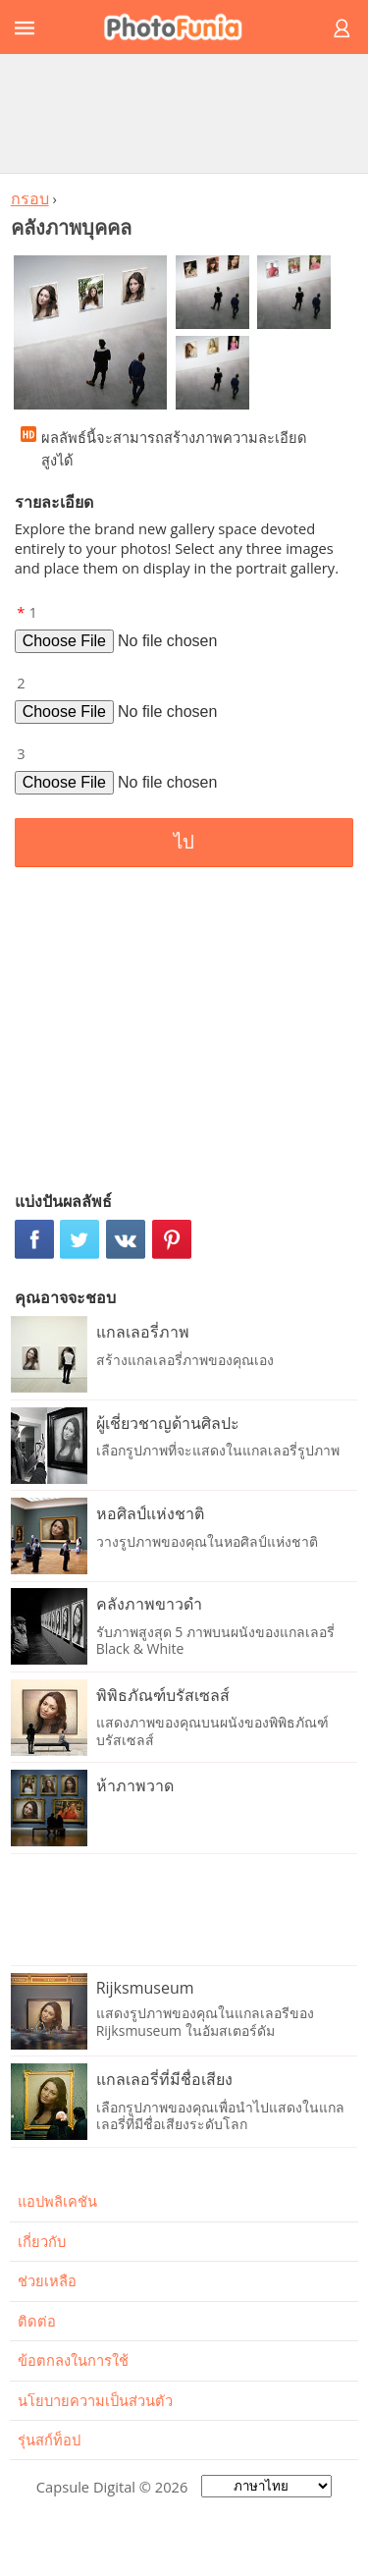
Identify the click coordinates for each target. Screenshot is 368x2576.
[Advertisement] (184, 113)
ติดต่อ (37, 2320)
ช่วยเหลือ (47, 2280)
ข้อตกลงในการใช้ (73, 2360)
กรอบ (30, 198)
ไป (184, 842)
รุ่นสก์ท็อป (49, 2439)
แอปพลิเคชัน (57, 2201)
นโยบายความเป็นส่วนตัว (95, 2400)
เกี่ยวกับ (42, 2241)
